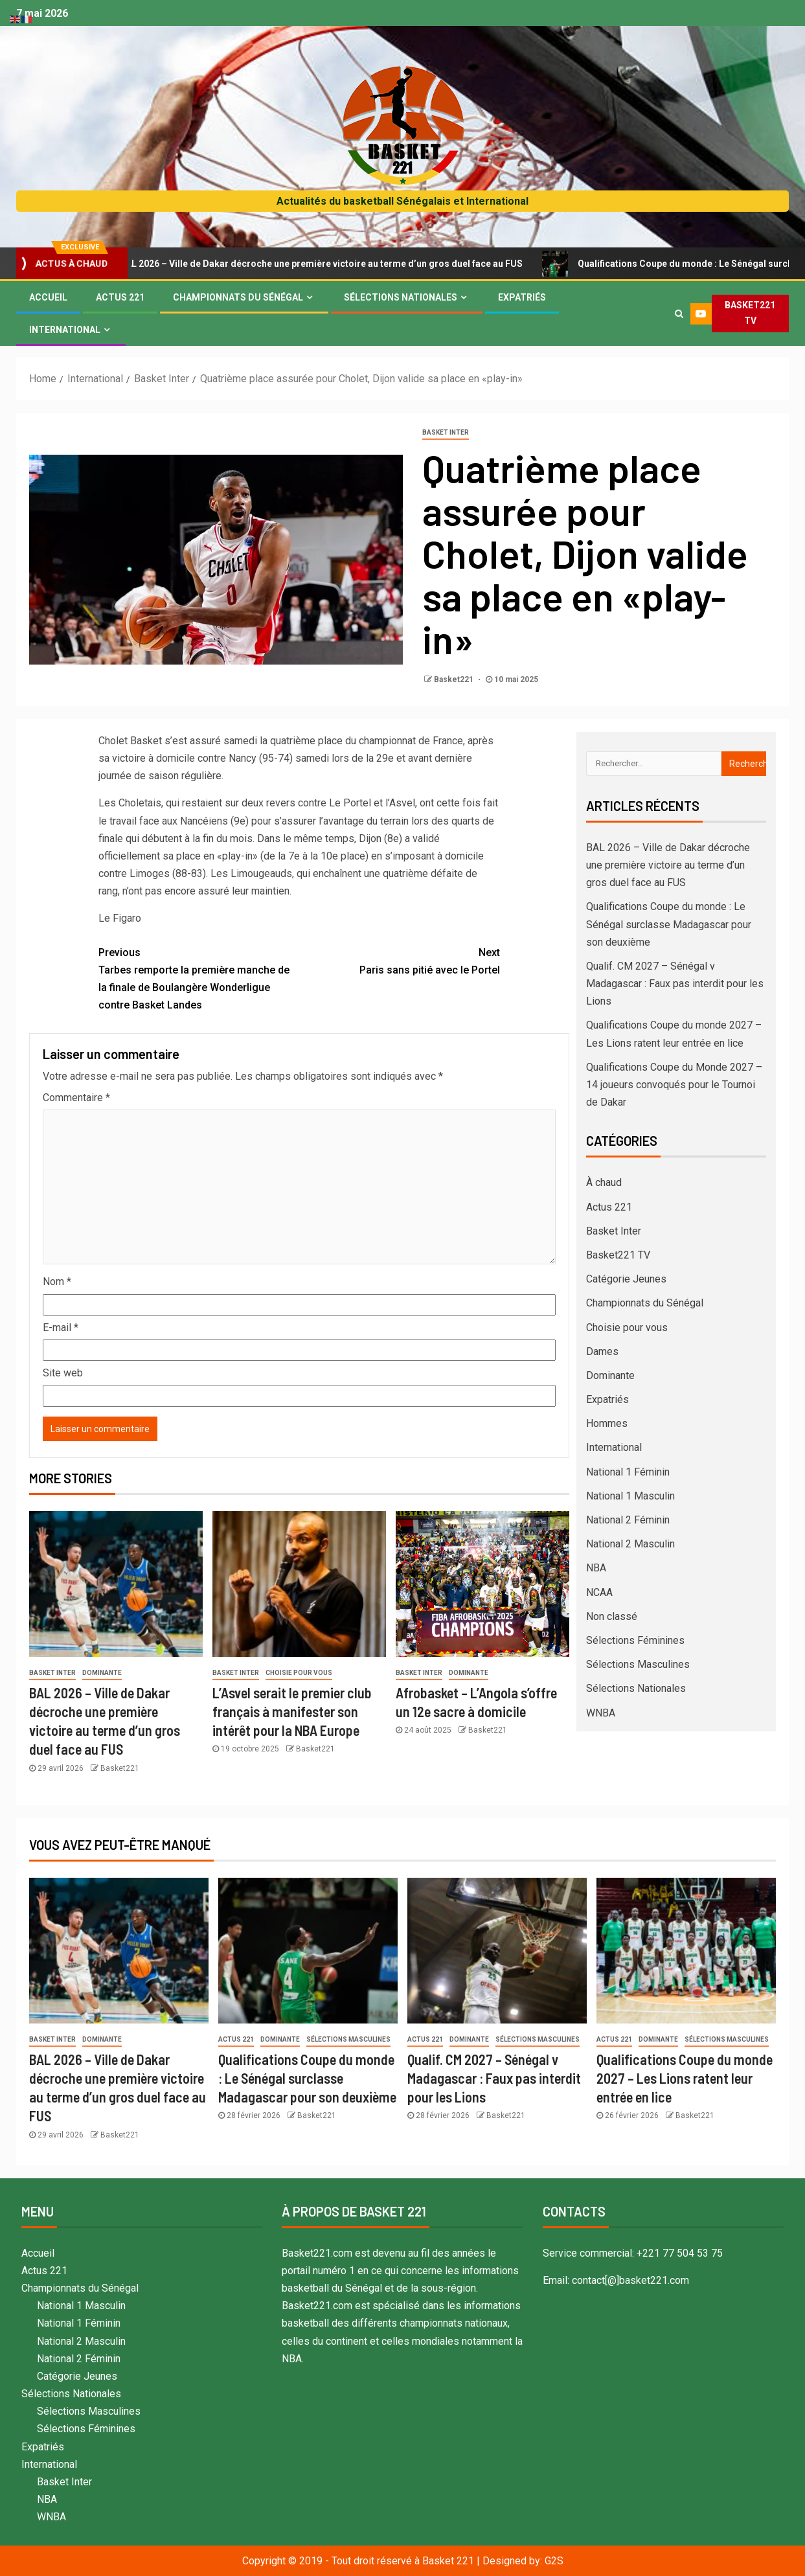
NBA (596, 1568)
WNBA (600, 1713)
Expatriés (522, 297)
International (64, 330)
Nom (57, 1281)
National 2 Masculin (630, 1544)
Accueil (48, 297)
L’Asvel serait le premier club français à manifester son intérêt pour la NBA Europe (292, 1711)
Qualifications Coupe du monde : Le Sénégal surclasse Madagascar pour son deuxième (668, 924)
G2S (554, 2561)
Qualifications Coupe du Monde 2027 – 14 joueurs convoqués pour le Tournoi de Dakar (674, 1084)
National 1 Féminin (628, 1472)
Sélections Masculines (638, 1664)
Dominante (102, 1672)
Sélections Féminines (635, 1640)
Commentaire (76, 1097)
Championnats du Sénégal (238, 297)
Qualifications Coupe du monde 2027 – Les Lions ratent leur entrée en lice (684, 2078)
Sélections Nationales (400, 297)
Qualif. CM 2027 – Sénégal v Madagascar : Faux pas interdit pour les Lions (675, 983)
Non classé (611, 1616)
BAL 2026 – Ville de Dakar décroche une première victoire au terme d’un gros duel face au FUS (325, 264)
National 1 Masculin (630, 1496)
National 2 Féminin (628, 1520)
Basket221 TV (618, 1255)
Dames (602, 1351)
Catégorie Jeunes (626, 1279)
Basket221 (454, 679)
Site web (63, 1373)
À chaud (604, 1182)
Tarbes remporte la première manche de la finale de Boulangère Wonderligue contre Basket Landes (198, 978)
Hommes (607, 1423)
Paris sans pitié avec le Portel (399, 960)
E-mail (60, 1327)
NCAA (599, 1592)
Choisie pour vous (299, 1672)
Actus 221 (120, 297)
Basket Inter (445, 432)
